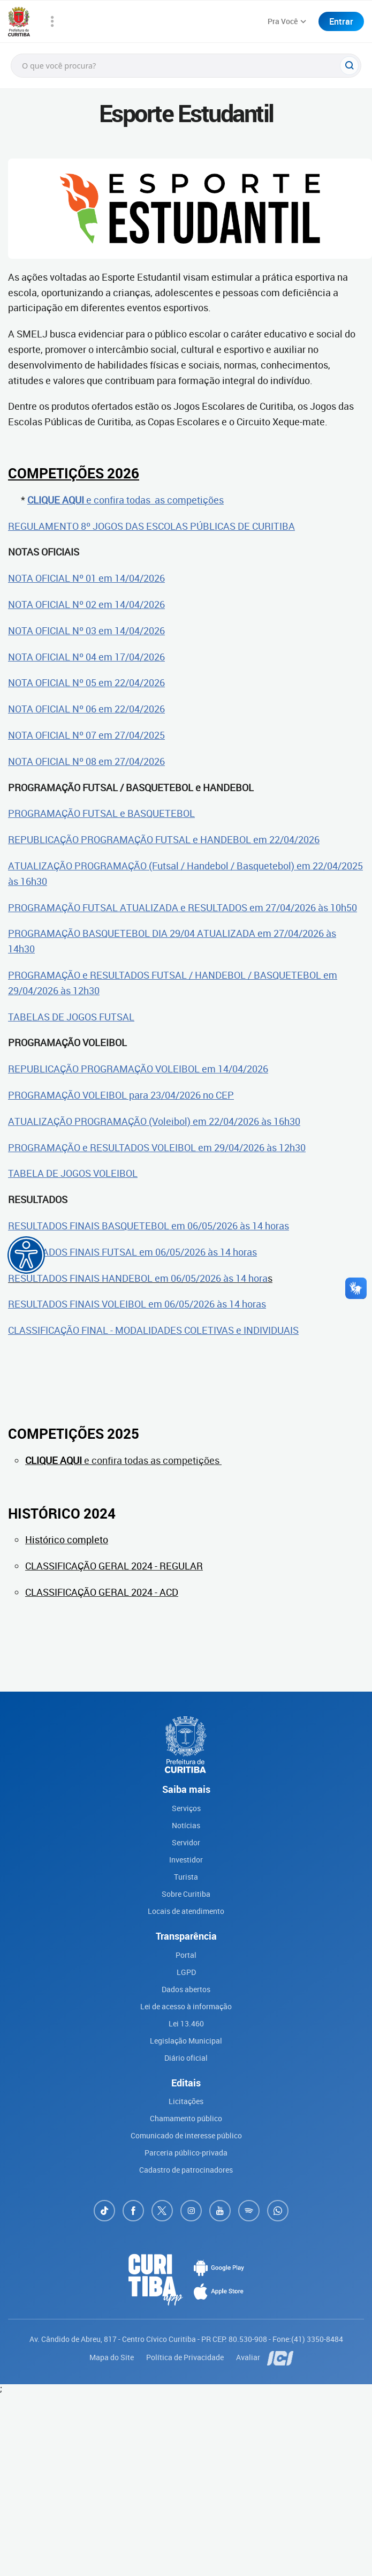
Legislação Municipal (186, 2041)
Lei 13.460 (186, 2023)
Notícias (186, 1825)
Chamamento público (186, 2118)
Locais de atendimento (186, 1911)
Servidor (186, 1842)
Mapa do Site (112, 2357)
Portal (186, 1955)
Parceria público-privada (186, 2152)
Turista (186, 1877)
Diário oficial (186, 2058)
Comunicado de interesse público (186, 2135)
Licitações (186, 2101)
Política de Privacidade (185, 2357)
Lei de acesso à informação (186, 2006)
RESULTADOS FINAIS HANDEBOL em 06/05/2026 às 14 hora (138, 1278)
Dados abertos (186, 1989)
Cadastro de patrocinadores (186, 2170)
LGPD (186, 1972)
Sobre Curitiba (186, 1894)
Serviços (186, 1808)
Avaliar (249, 2357)
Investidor (186, 1859)
